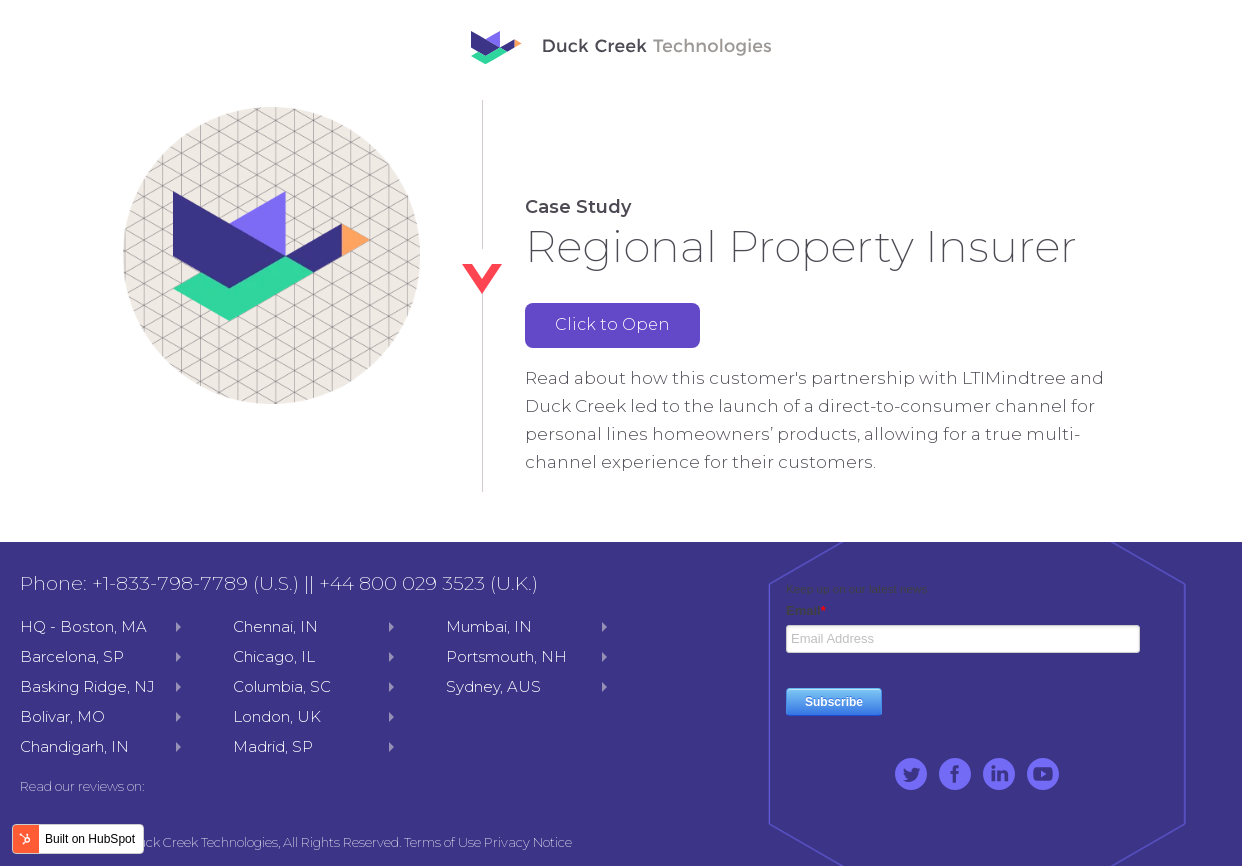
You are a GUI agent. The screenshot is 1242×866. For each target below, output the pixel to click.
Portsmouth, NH (506, 656)
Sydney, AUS (493, 686)
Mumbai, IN (489, 626)
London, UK (277, 716)
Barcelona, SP (72, 656)
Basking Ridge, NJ (87, 686)
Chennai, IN (275, 626)
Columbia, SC (282, 686)
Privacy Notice (528, 842)
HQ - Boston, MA (83, 626)
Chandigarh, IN (74, 746)
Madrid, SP (273, 746)
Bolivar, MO (62, 716)
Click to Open (612, 324)
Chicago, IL (274, 656)
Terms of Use (442, 842)
